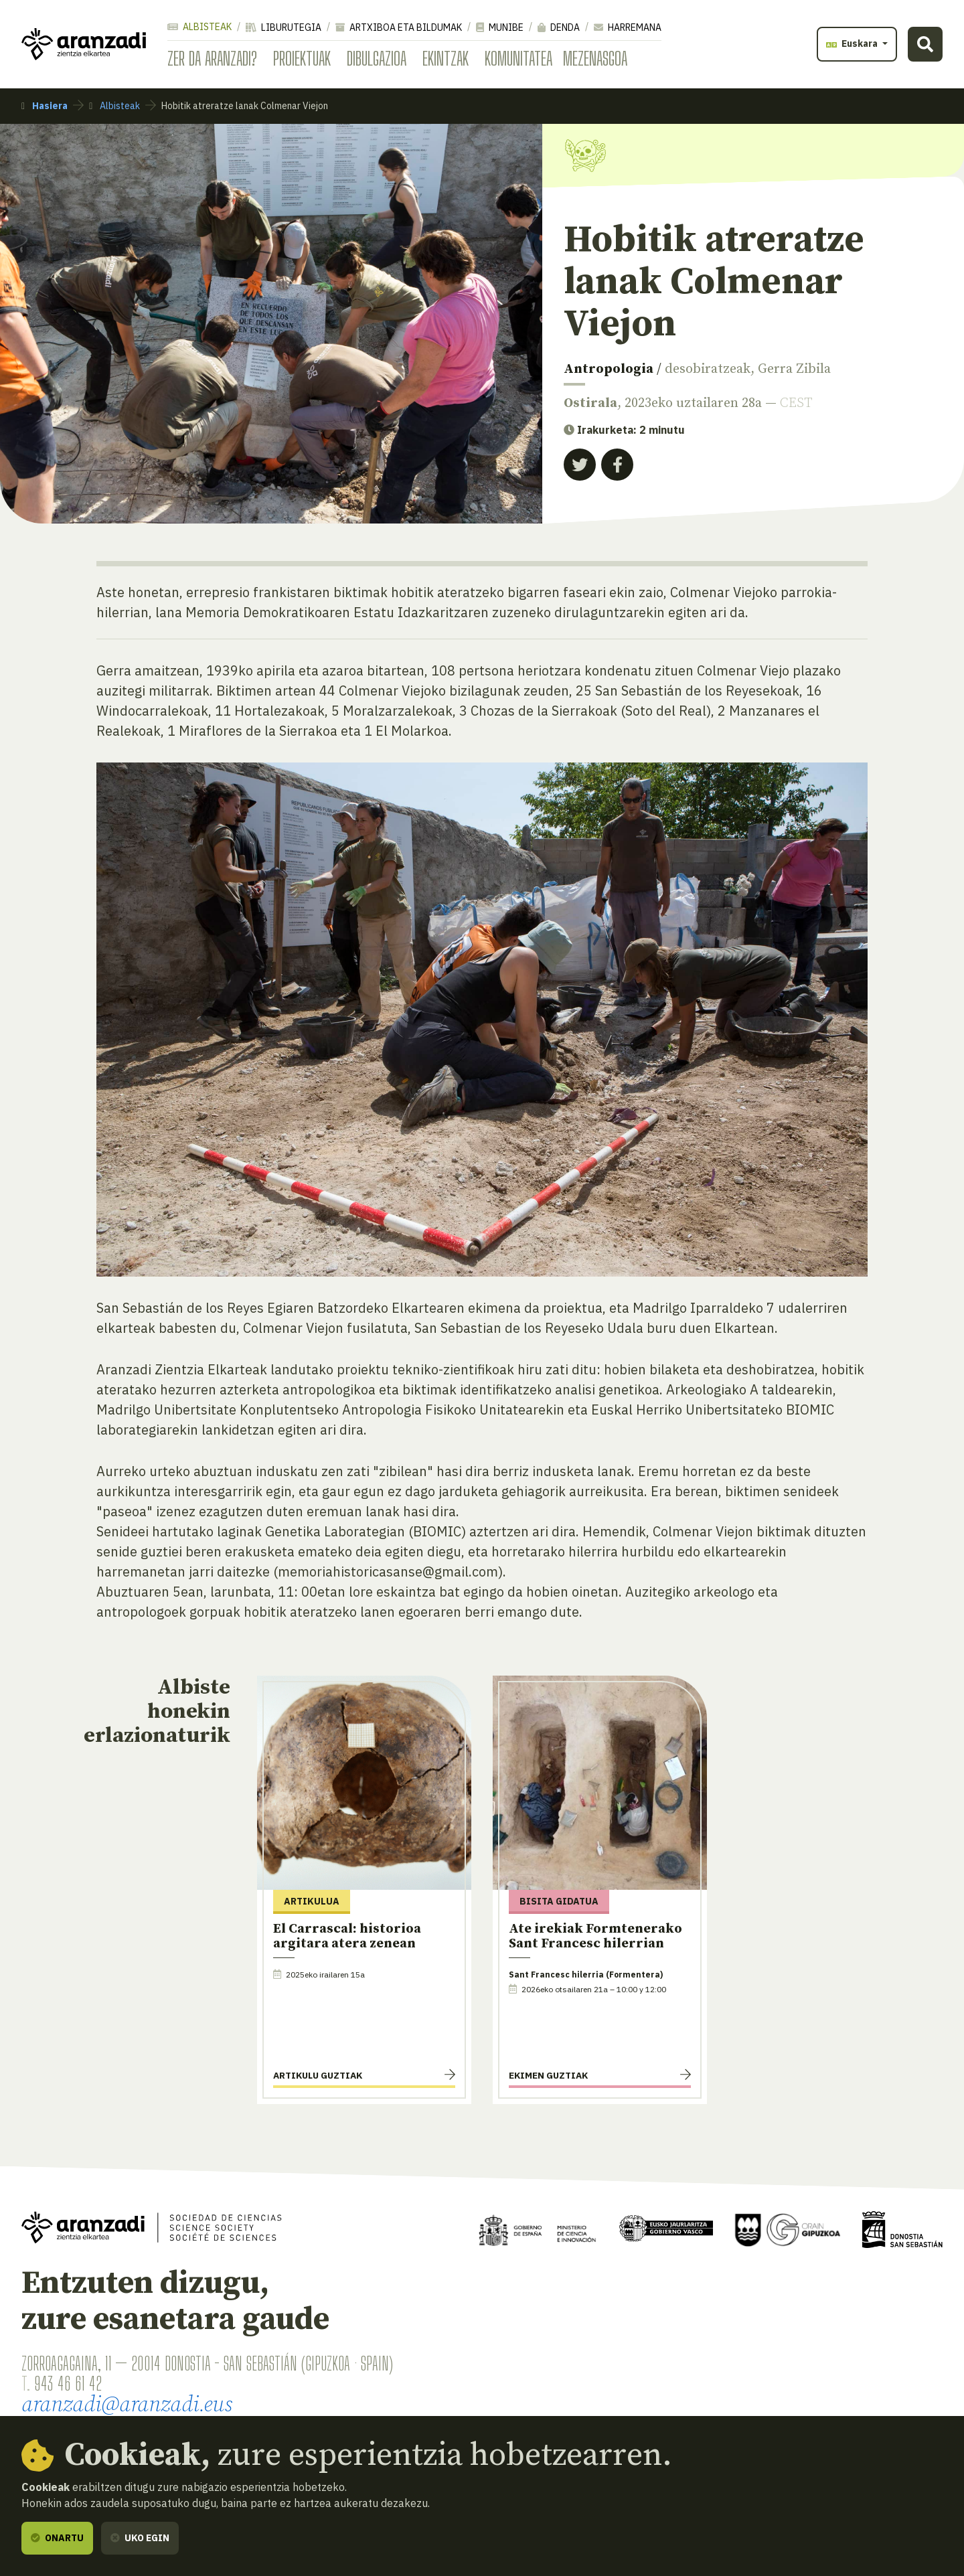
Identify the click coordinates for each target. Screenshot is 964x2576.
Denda (559, 27)
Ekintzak (445, 58)
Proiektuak (302, 58)
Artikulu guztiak (317, 2075)
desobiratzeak (707, 369)
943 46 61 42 (68, 2383)
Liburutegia (283, 27)
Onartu (57, 2538)
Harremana (627, 27)
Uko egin (139, 2538)
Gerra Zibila (794, 369)
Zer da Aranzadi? (212, 58)
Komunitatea (518, 58)
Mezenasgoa (595, 58)
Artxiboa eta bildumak (398, 27)
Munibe (500, 27)
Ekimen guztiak (548, 2075)
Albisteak (199, 27)
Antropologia (608, 369)
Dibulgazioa (376, 58)
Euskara (853, 43)
